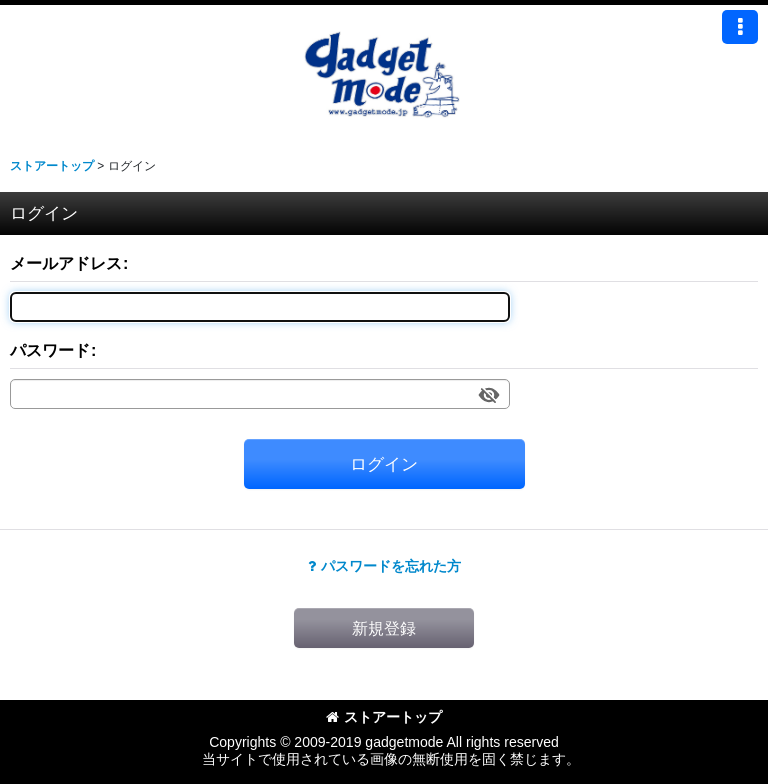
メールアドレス (66, 263)
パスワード (50, 350)
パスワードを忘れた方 (384, 566)
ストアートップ (384, 717)
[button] (740, 27)
